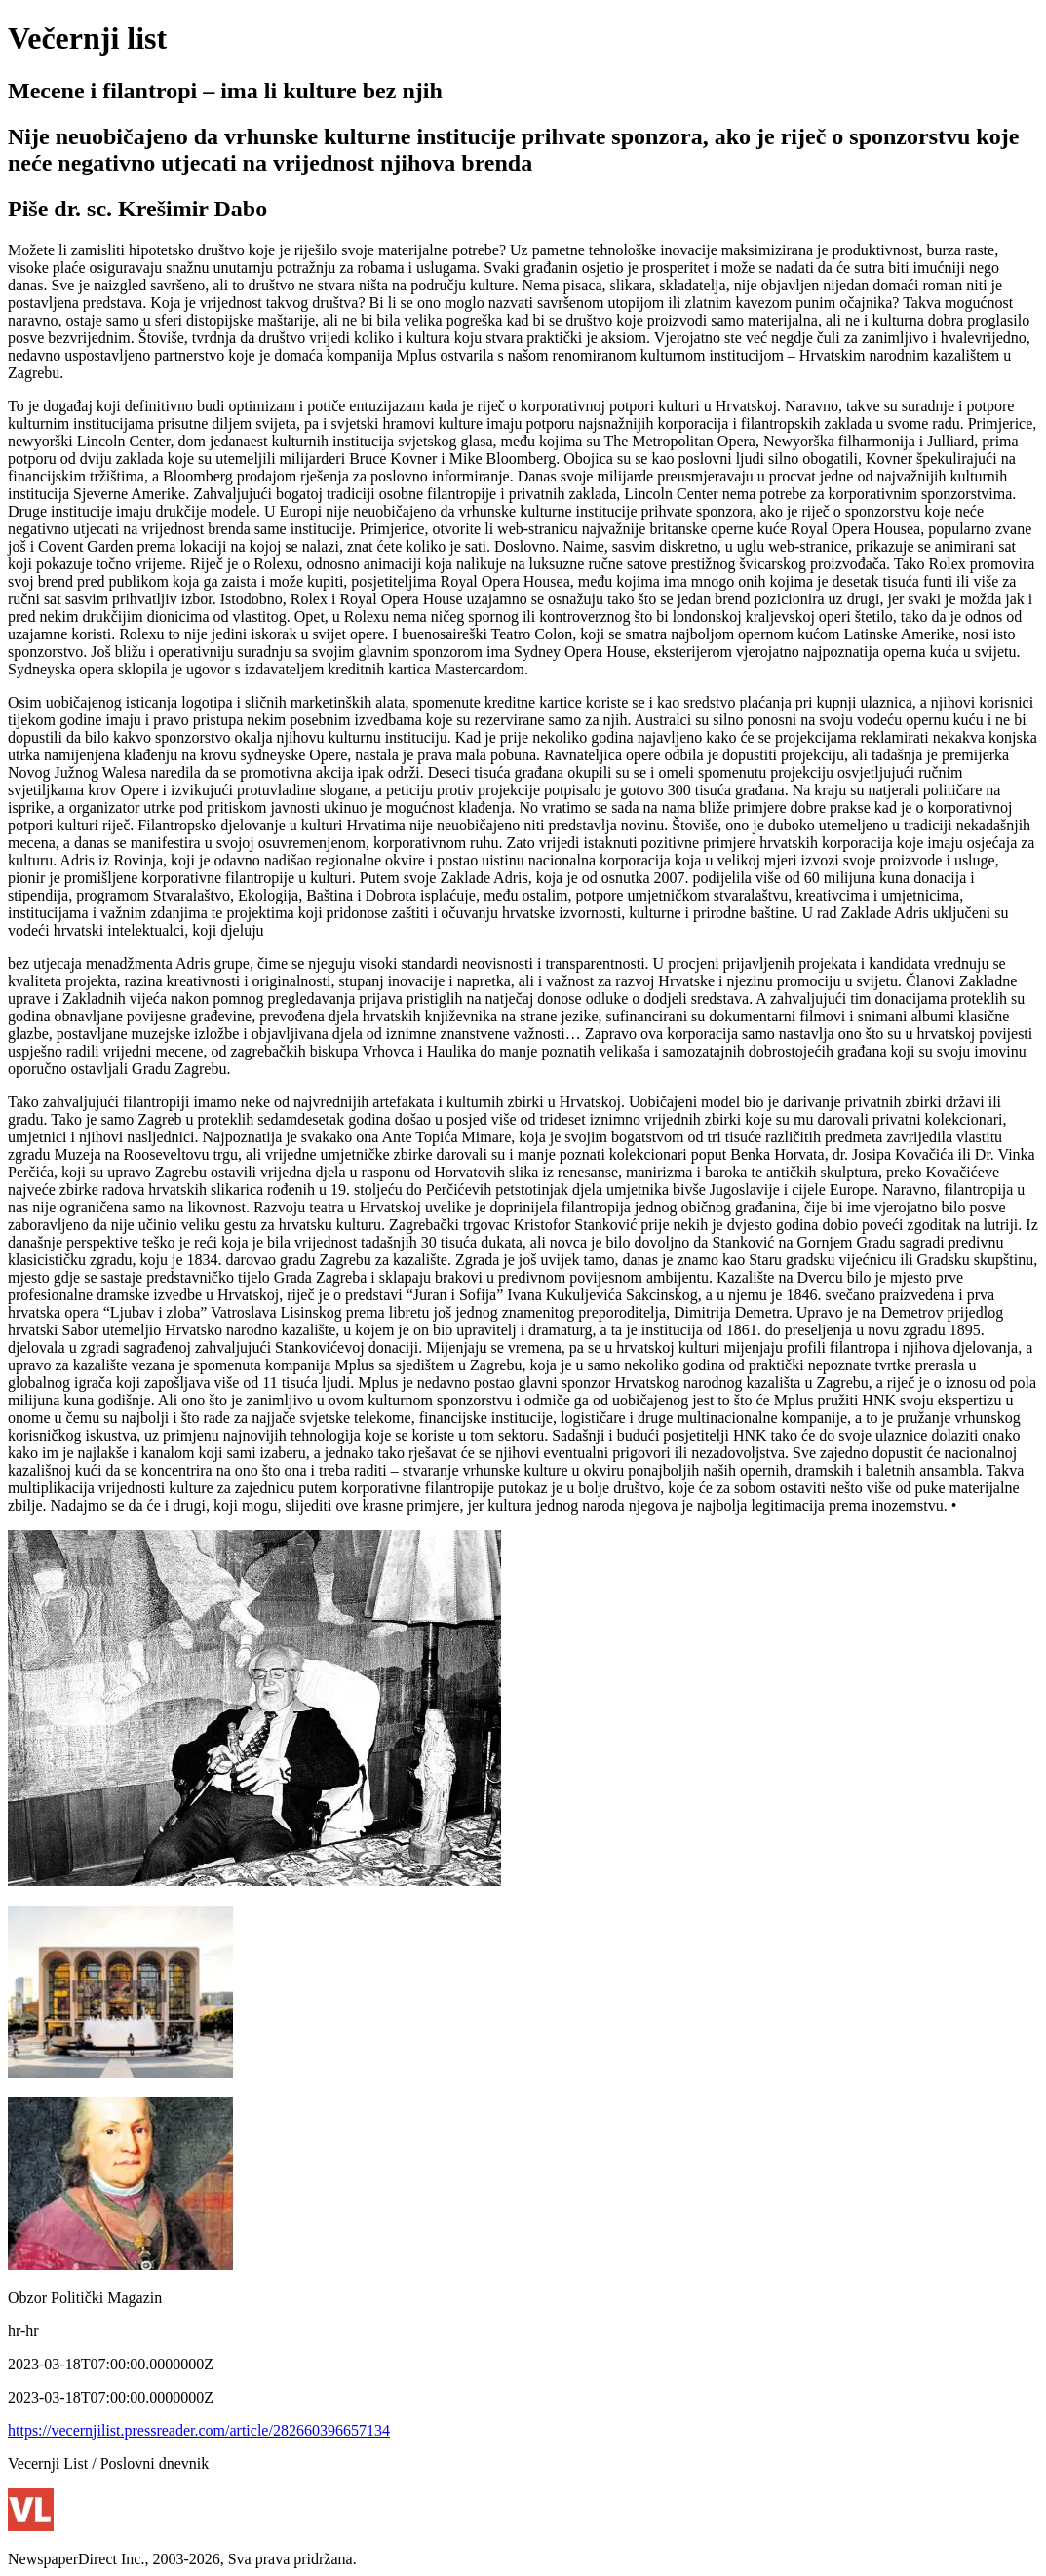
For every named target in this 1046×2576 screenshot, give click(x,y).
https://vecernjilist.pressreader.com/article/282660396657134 (199, 2430)
